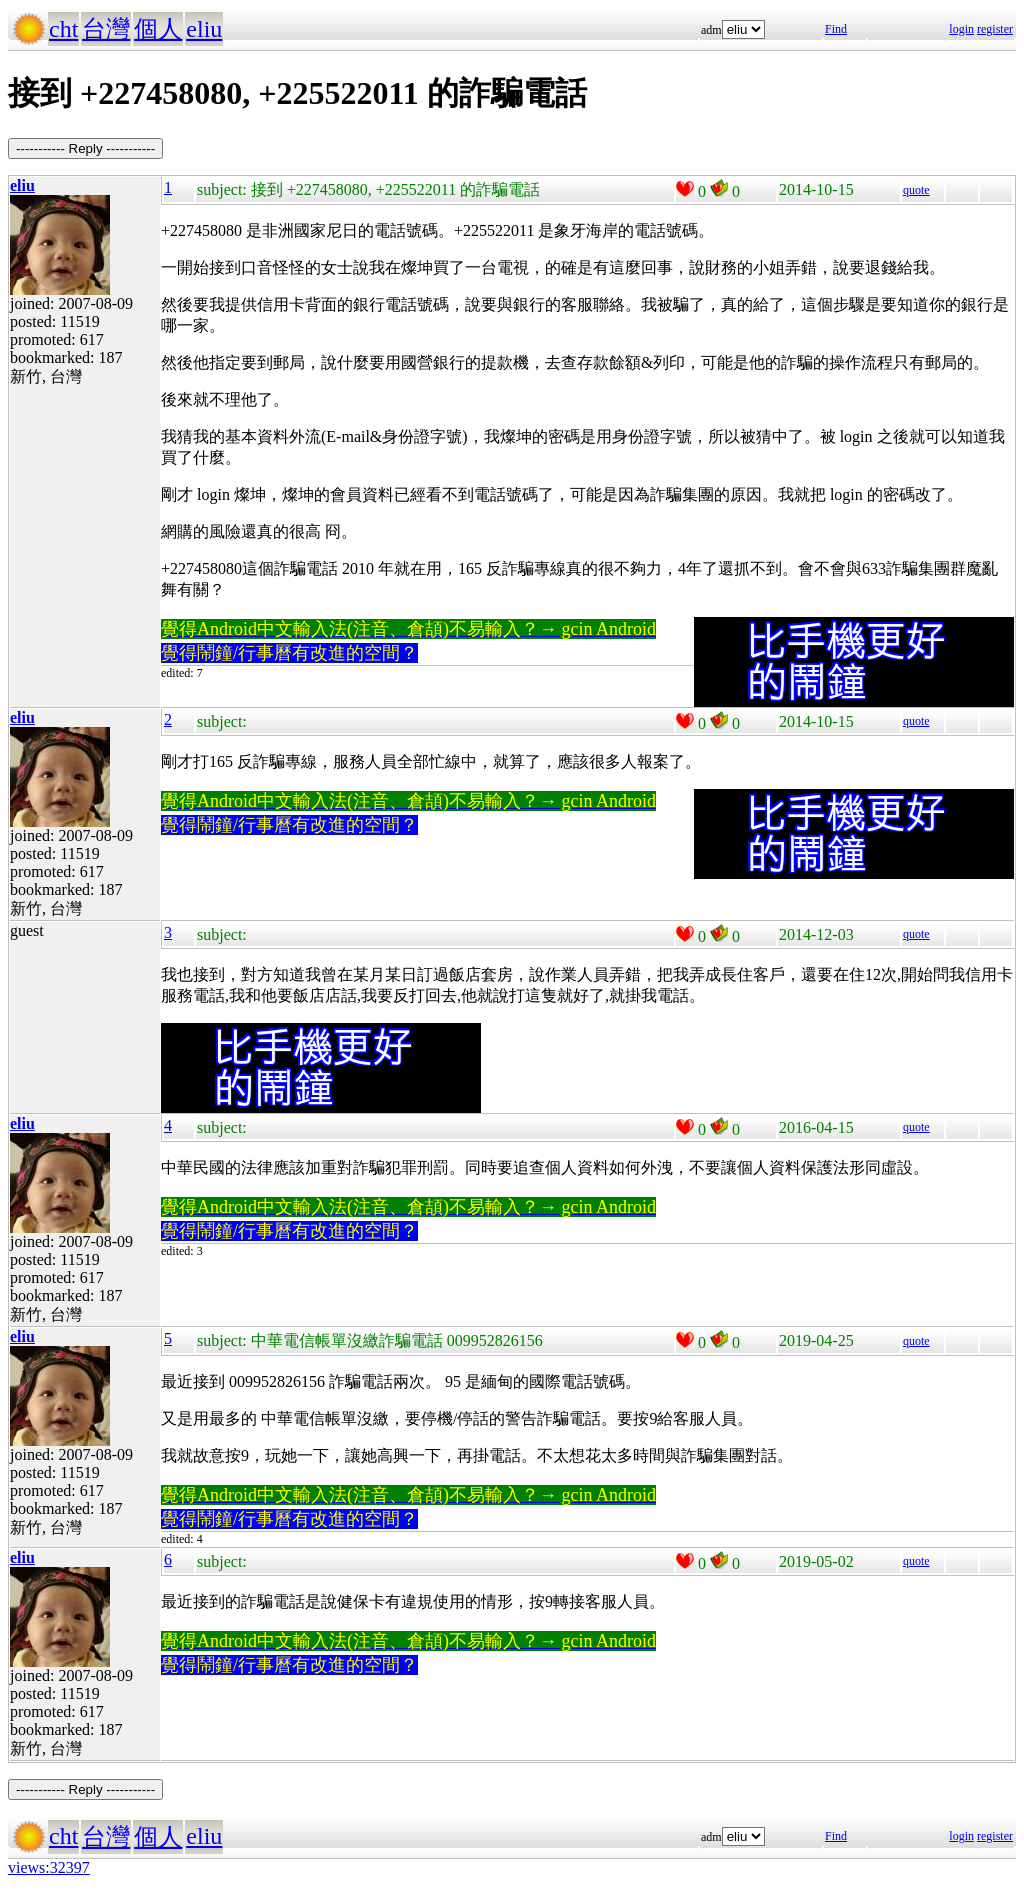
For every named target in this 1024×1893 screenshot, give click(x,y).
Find (836, 29)
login (961, 29)
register (995, 29)
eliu (204, 29)
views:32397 (49, 1867)
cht (63, 29)
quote (916, 190)
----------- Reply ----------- (85, 148)
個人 (158, 29)
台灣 (106, 29)
